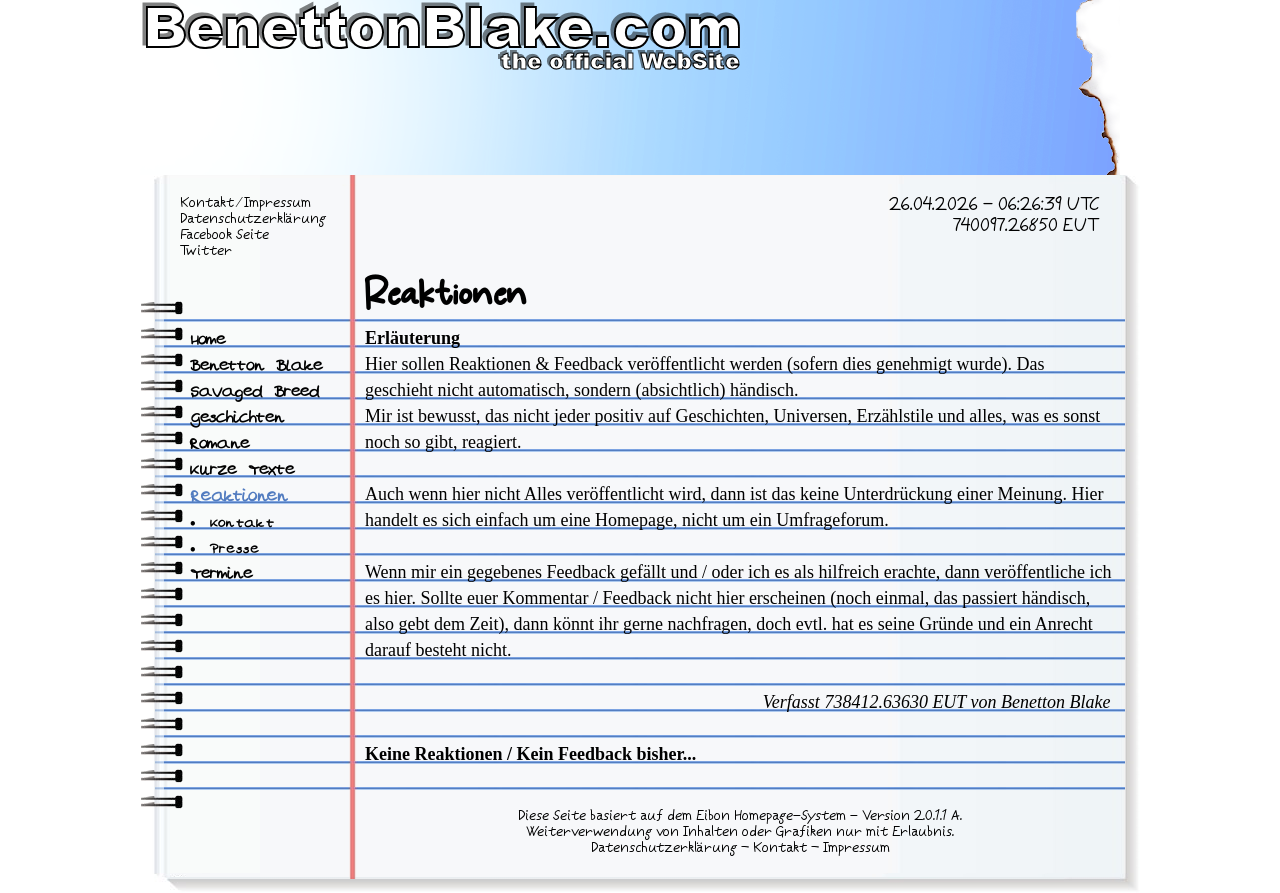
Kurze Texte (242, 471)
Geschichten (237, 419)
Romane (219, 445)
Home (207, 341)
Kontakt (207, 203)
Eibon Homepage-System (771, 816)
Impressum (277, 203)
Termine (221, 575)
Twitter (206, 251)
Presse (235, 550)
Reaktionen (238, 497)
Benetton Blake (256, 367)
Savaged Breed (254, 393)
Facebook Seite (224, 235)
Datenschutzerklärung (253, 219)
